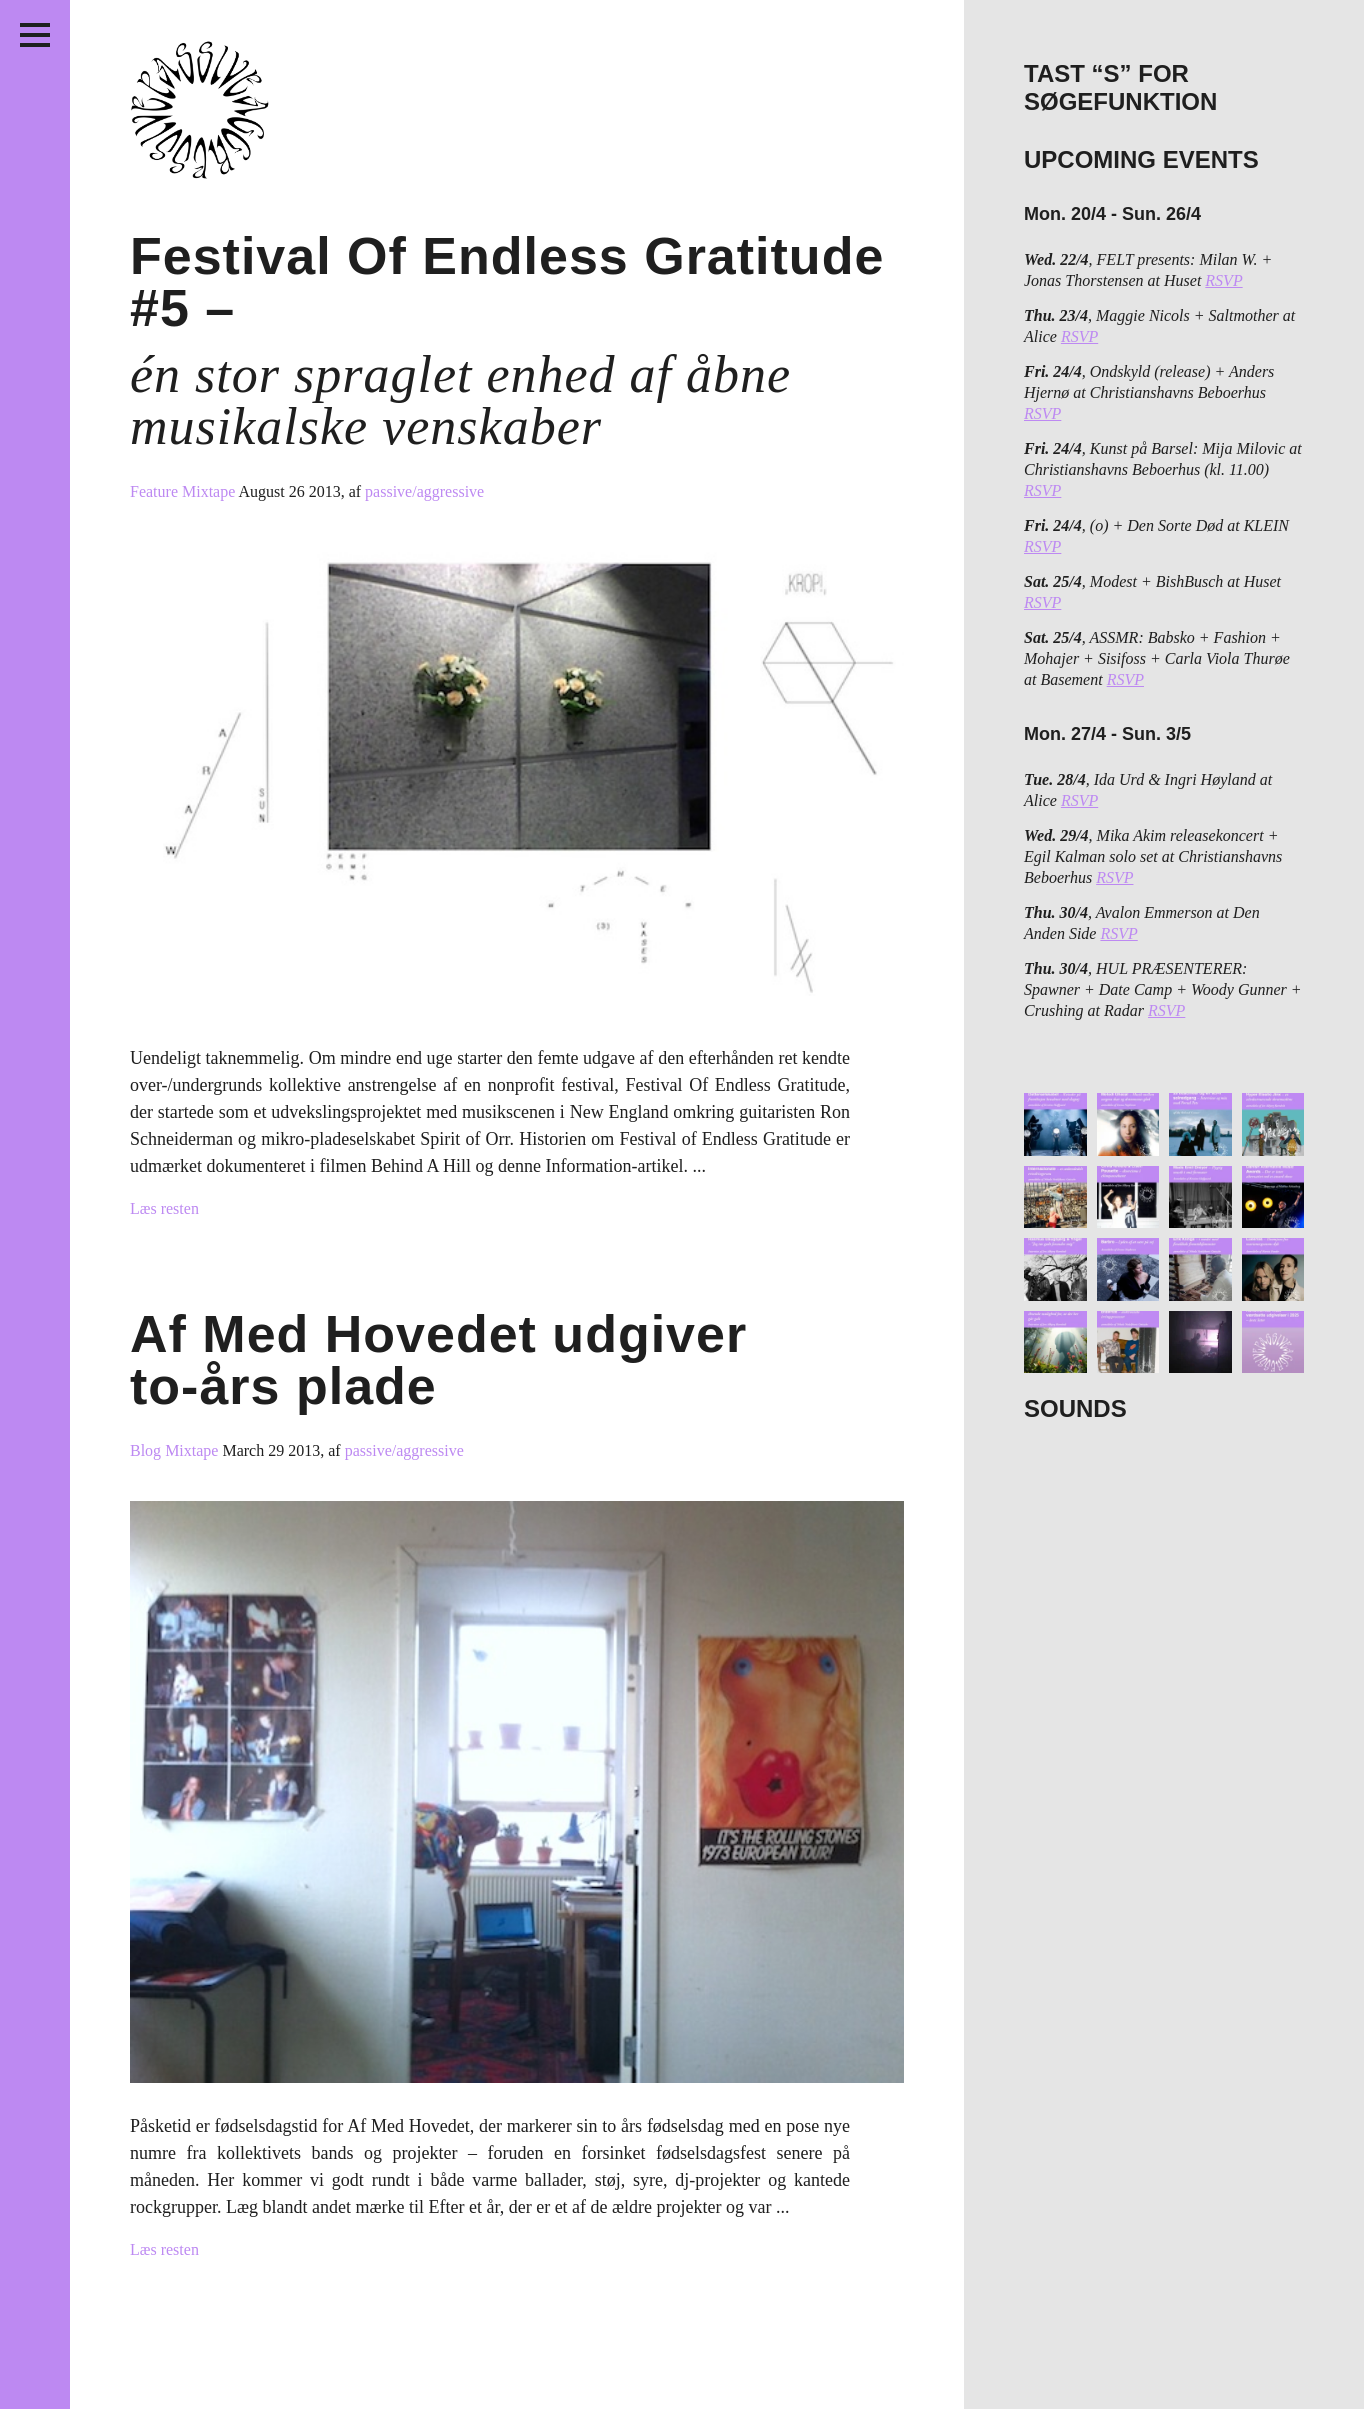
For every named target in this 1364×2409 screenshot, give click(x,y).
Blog (147, 1450)
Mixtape (210, 491)
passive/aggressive (424, 491)
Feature (156, 491)
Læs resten (164, 1208)
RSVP (1223, 280)
